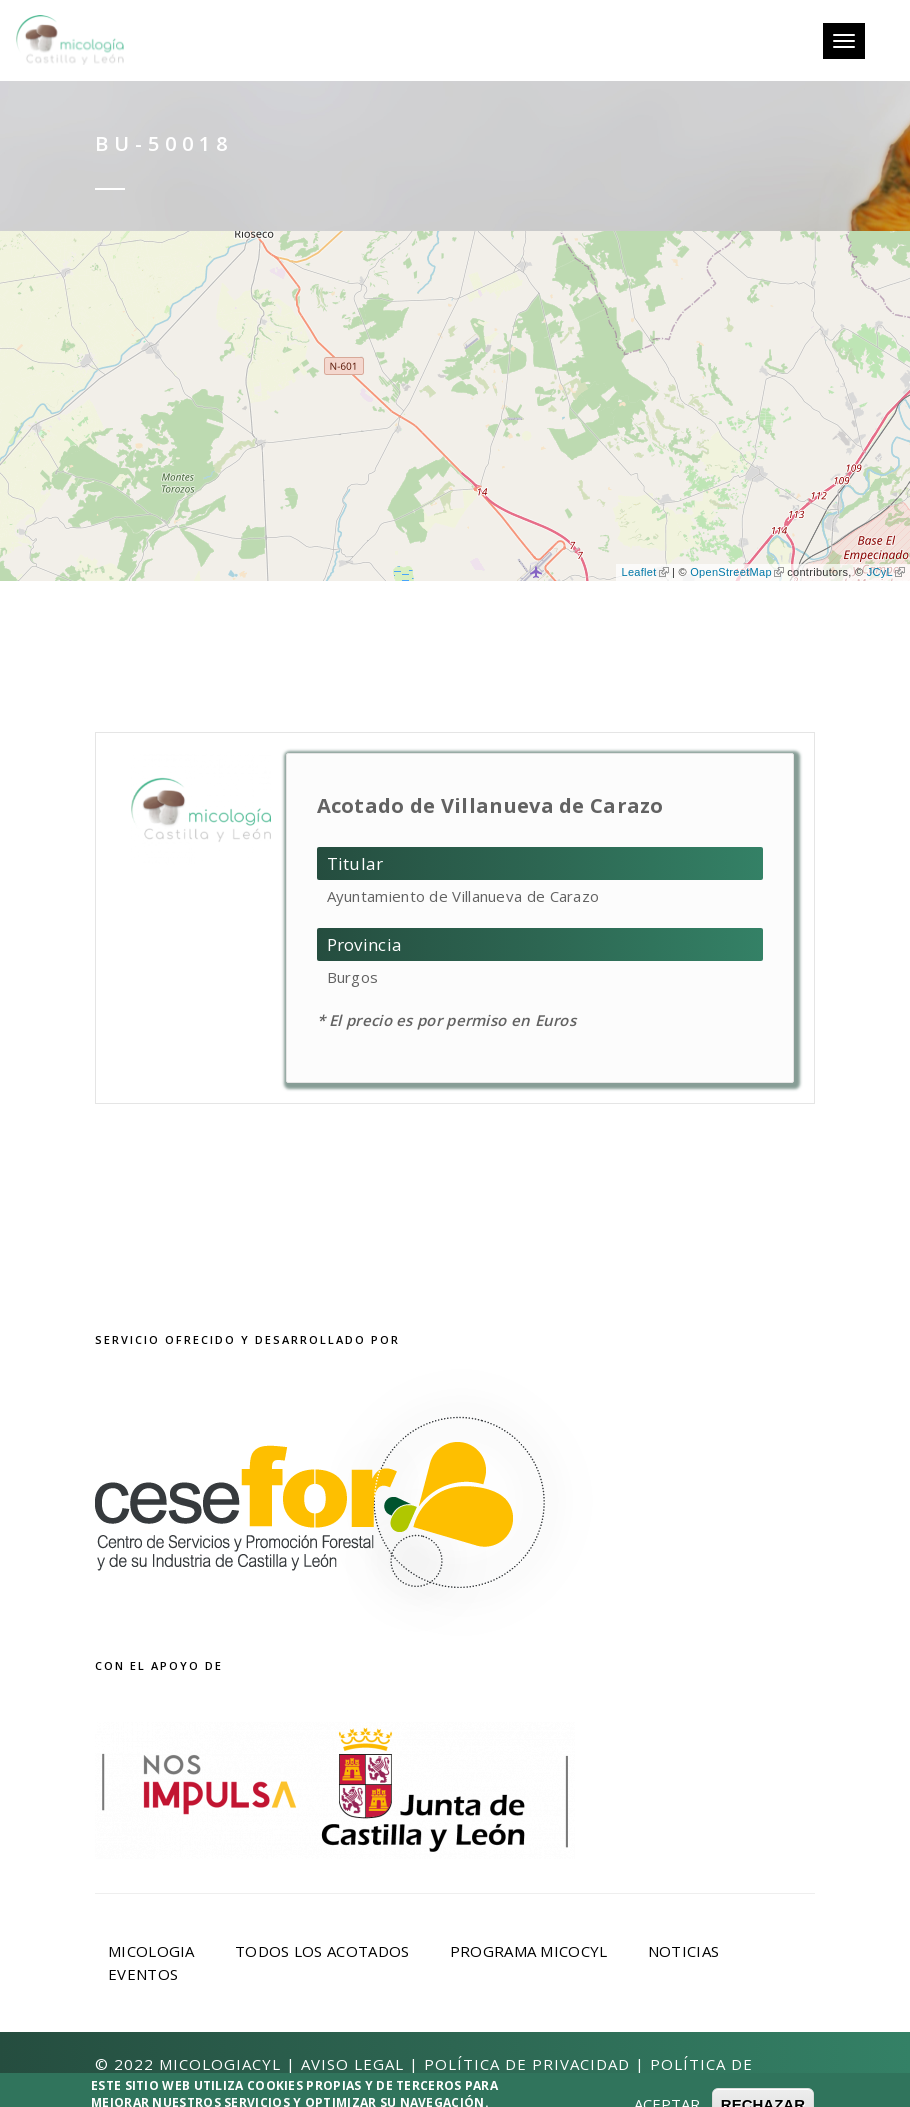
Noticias (683, 1951)
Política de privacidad (527, 2064)
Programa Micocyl (529, 1951)
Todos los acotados (322, 1951)
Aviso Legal (352, 2064)
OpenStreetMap (737, 572)
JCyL (886, 572)
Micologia (151, 1951)
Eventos (143, 1974)
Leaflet (644, 572)
